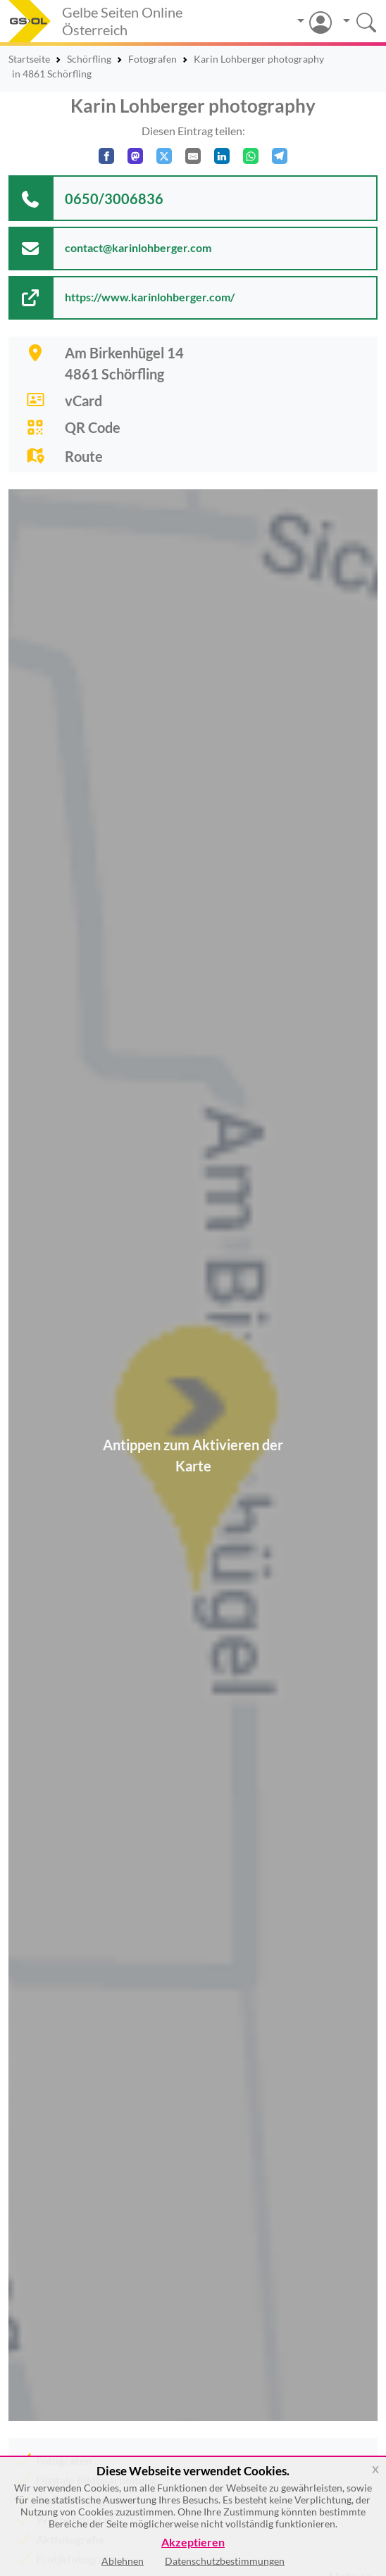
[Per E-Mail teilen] (193, 156)
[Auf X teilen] (164, 156)
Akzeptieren (193, 2543)
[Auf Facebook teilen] (106, 156)
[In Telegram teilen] (279, 156)
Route (84, 456)
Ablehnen (122, 2561)
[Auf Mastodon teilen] (135, 156)
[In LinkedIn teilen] (222, 156)
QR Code (92, 427)
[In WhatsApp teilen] (251, 156)
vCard (83, 400)
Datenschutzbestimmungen (225, 2561)
